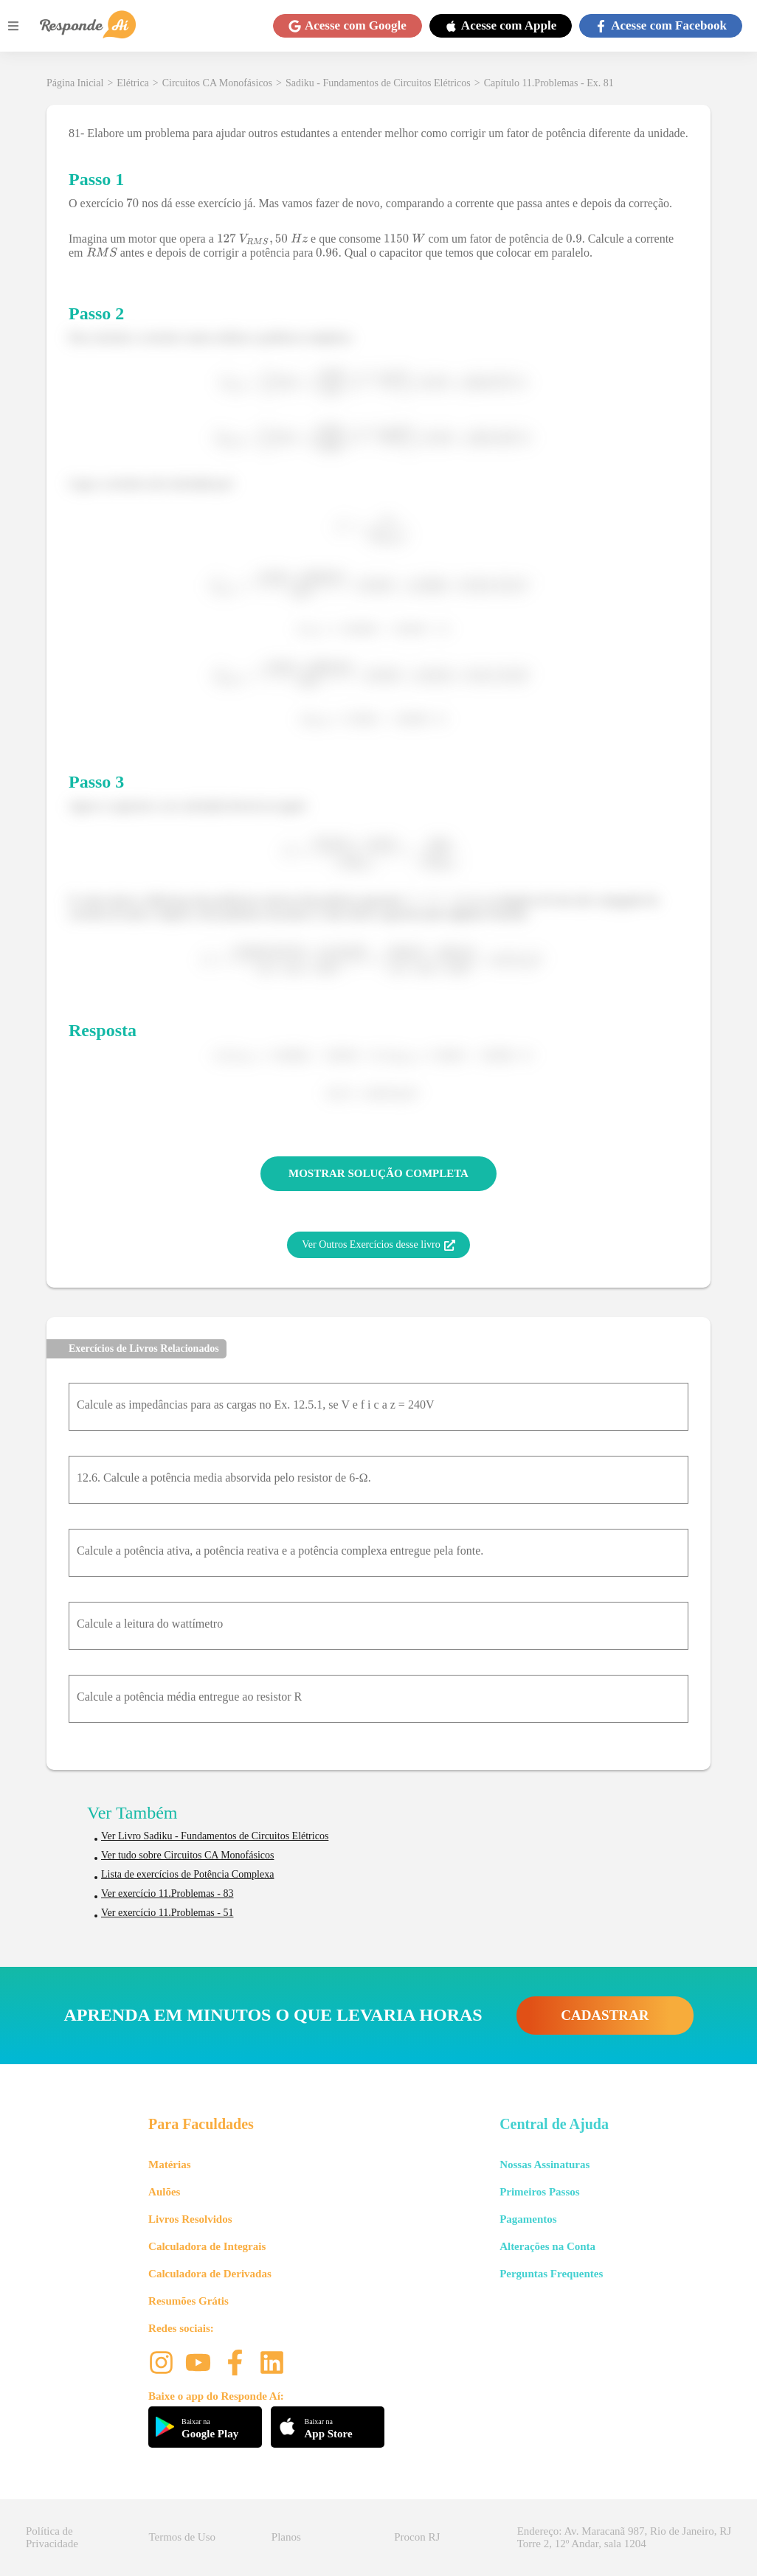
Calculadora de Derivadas (210, 2274)
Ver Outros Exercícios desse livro (378, 1245)
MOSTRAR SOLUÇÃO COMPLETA (378, 1173)
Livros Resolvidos (190, 2219)
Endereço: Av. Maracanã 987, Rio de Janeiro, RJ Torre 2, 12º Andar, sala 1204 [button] (624, 2537)
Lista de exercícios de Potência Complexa (187, 1874)
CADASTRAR (605, 2015)
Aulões (164, 2192)
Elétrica (133, 82)
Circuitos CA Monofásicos (217, 82)
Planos (286, 2537)
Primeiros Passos (539, 2192)
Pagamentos (528, 2219)
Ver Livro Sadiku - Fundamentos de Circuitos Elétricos (214, 1835)
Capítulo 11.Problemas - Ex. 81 (549, 82)
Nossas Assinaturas (545, 2164)
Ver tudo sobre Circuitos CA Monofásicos (187, 1855)
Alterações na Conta (547, 2246)
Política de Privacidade (52, 2537)
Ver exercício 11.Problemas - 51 (167, 1912)
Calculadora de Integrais (207, 2246)
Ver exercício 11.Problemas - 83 (167, 1893)
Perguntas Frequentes (551, 2274)
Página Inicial (74, 82)
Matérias (169, 2164)
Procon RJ (417, 2537)
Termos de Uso (181, 2537)
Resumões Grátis (188, 2301)
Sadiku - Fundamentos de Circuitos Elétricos (378, 82)
